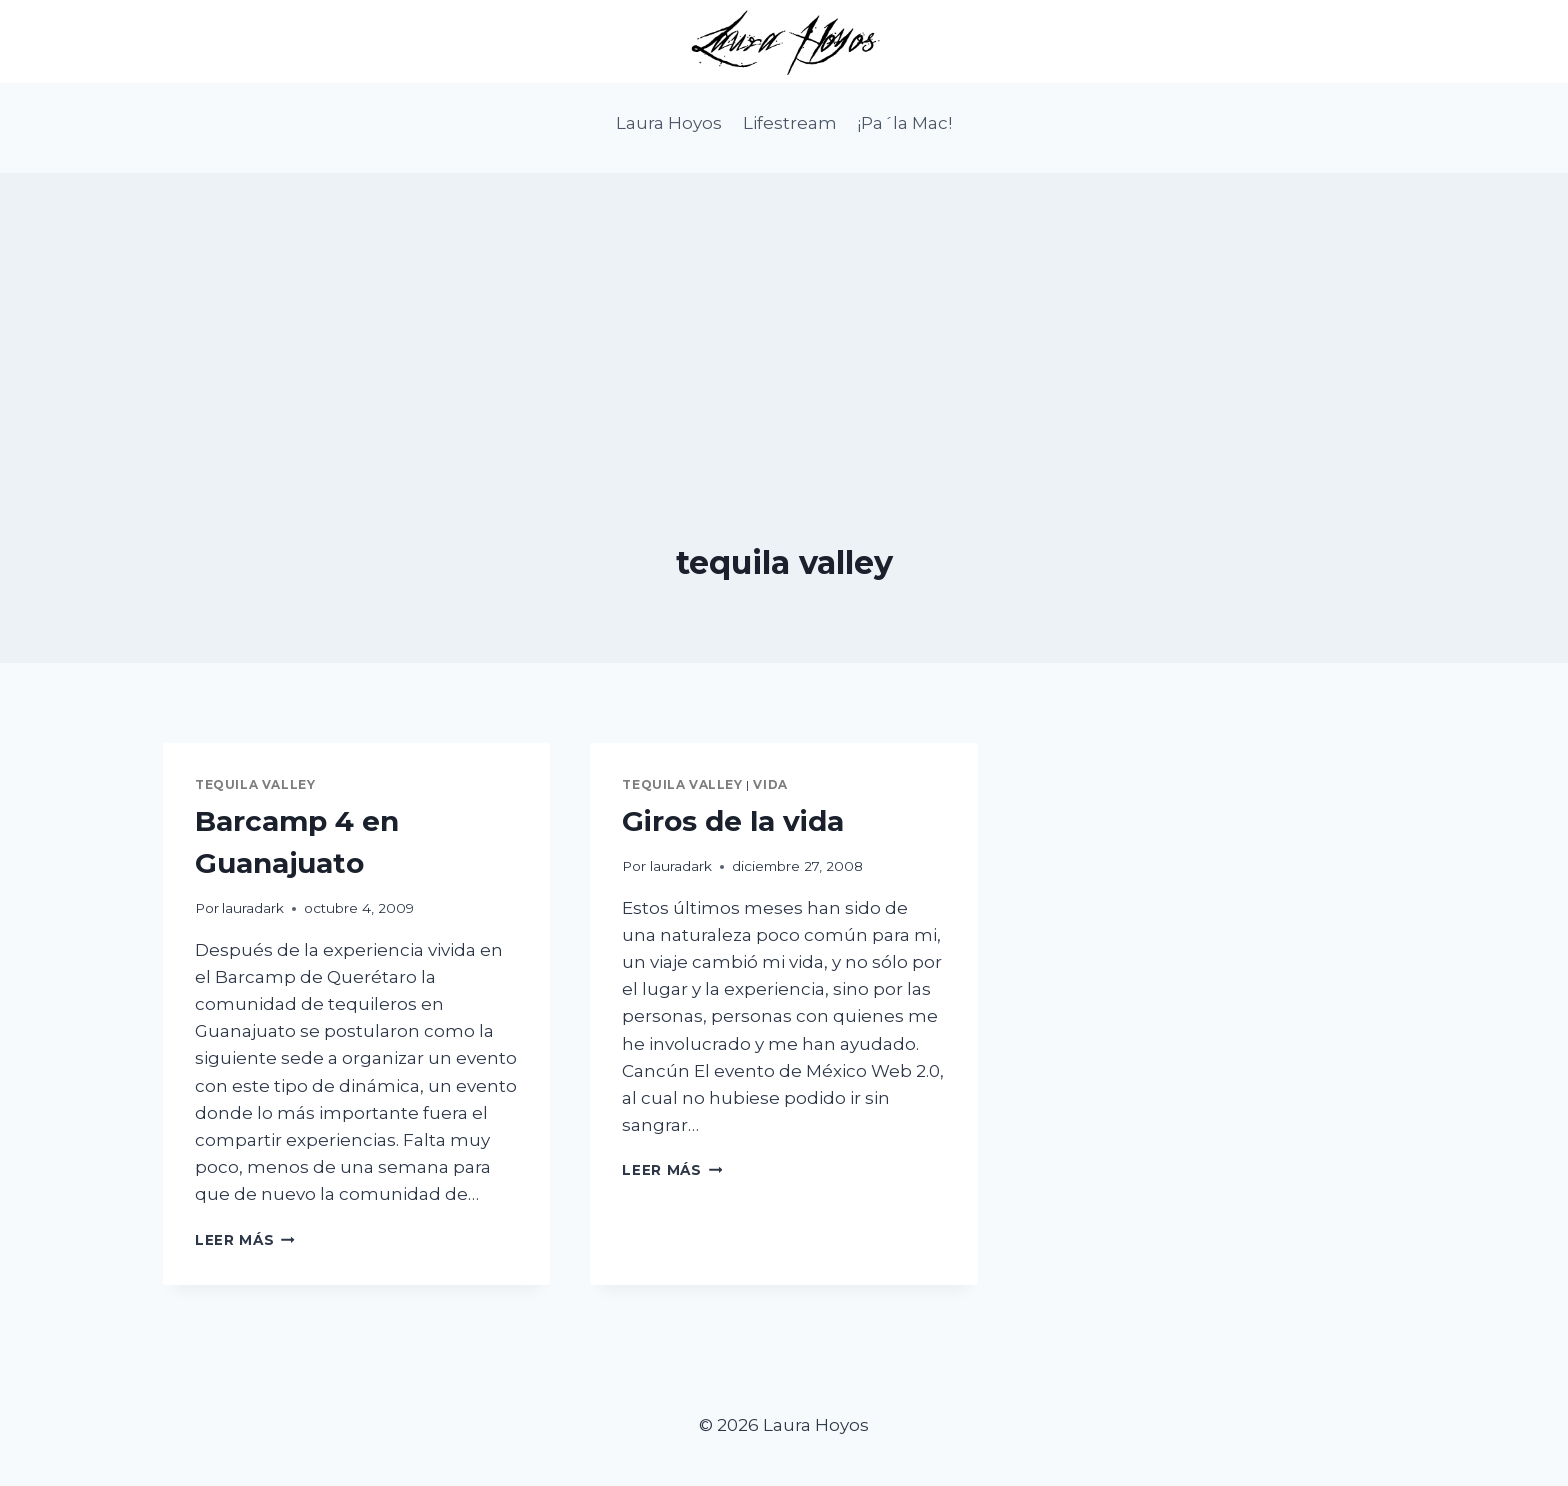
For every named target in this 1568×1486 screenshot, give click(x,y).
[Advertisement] (784, 313)
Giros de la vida (733, 821)
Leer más (245, 1240)
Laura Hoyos (669, 123)
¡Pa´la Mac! (904, 123)
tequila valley (255, 784)
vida (770, 784)
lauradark (253, 908)
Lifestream (790, 123)
